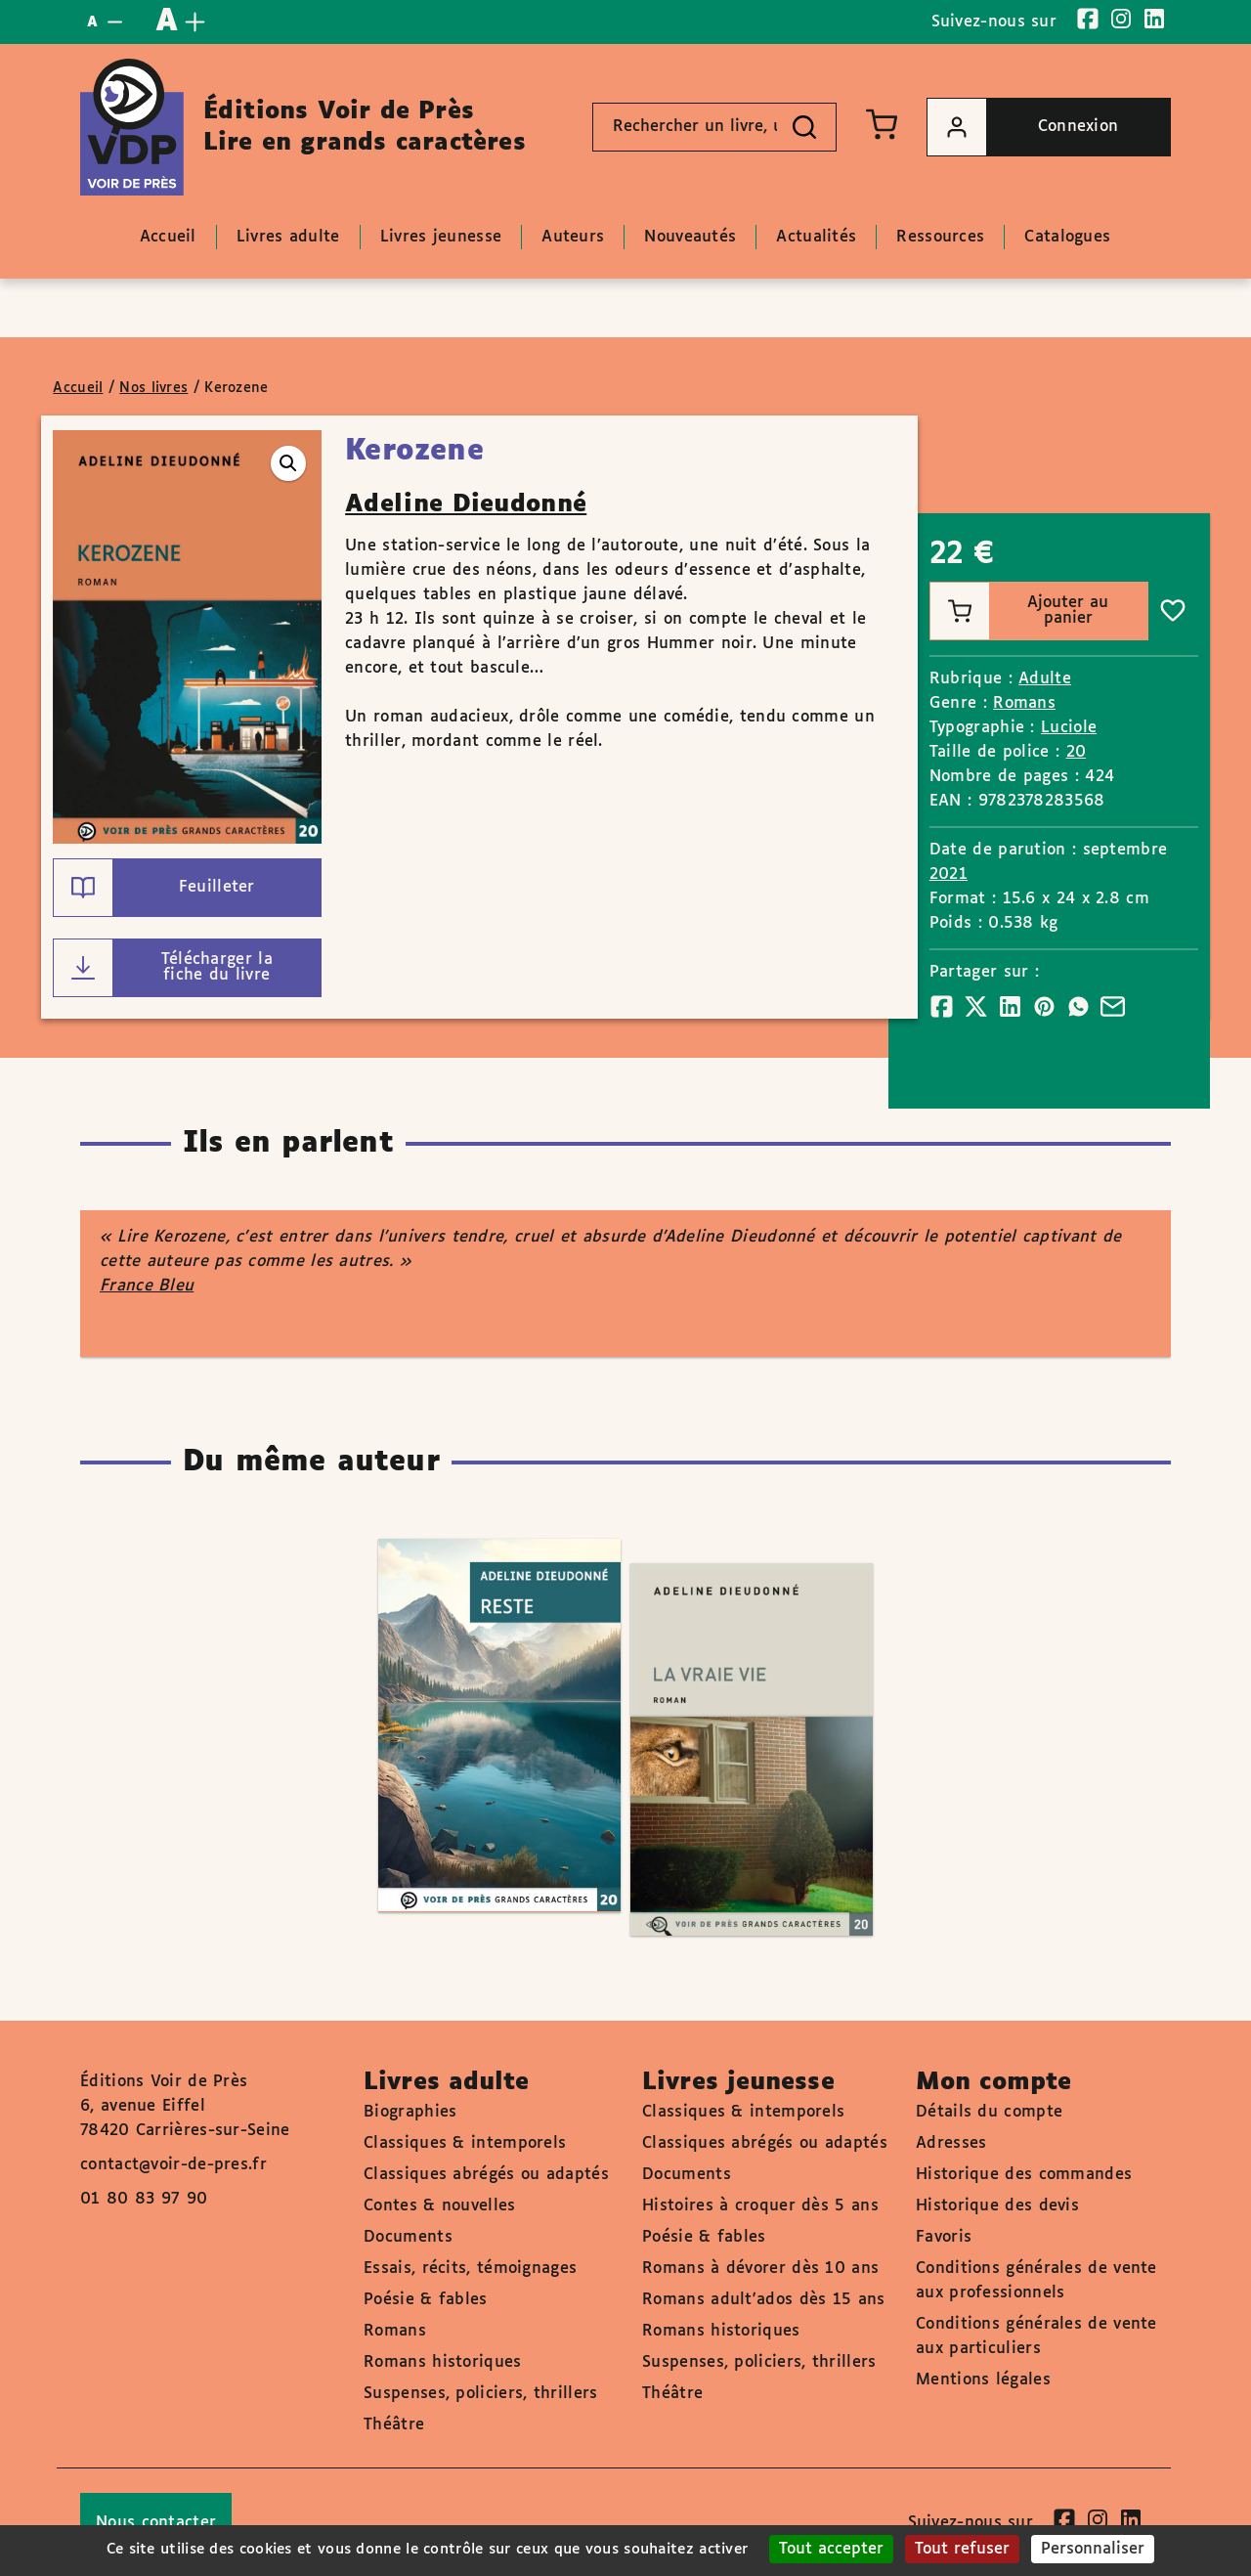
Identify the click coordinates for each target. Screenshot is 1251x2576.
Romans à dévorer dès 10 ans (760, 2268)
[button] (288, 463)
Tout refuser (962, 2549)
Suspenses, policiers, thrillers (480, 2393)
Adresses (951, 2143)
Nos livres (153, 388)
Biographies (410, 2112)
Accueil (78, 388)
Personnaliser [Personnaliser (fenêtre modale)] (1092, 2549)
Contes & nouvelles (439, 2206)
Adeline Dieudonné (465, 504)
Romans (1024, 703)
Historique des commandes (1024, 2174)
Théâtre (394, 2425)
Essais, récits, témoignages (470, 2268)
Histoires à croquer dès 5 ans (760, 2206)
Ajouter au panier (1019, 611)
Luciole (1069, 728)
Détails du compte (989, 2112)
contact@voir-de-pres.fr (173, 2165)
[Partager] (941, 1006)
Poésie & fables (426, 2300)
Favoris (943, 2237)
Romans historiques (442, 2362)
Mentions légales (983, 2380)
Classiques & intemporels (465, 2143)
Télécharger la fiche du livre (163, 967)
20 (1076, 752)
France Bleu (147, 1286)
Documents (408, 2237)
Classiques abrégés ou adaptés (486, 2174)
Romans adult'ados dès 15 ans (763, 2300)
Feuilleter (154, 887)
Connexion (1022, 127)
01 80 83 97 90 (143, 2199)
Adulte (1044, 679)
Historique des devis (997, 2206)
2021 (948, 874)
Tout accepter (831, 2549)
